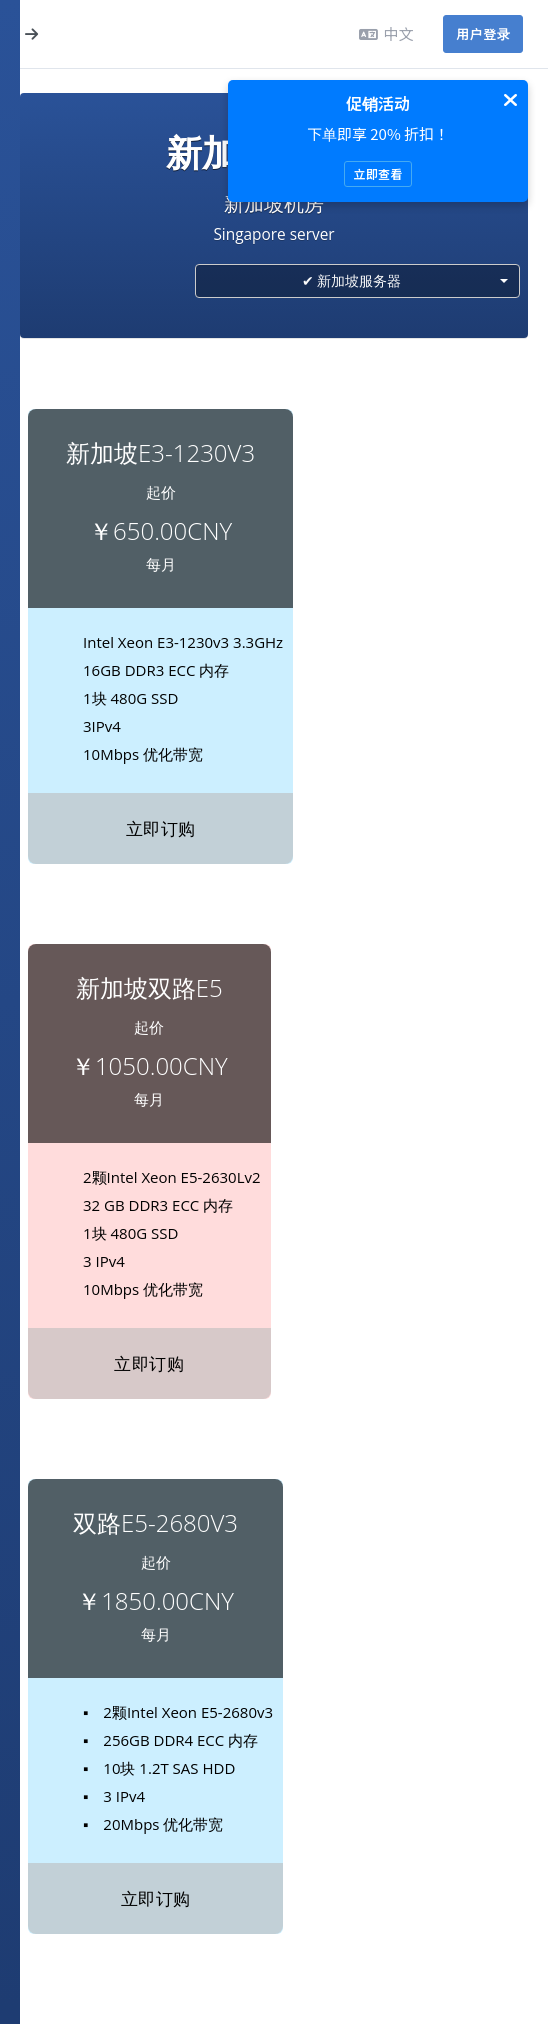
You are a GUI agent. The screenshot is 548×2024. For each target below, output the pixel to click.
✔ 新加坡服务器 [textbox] (352, 280)
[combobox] (357, 281)
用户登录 (483, 33)
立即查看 (377, 173)
